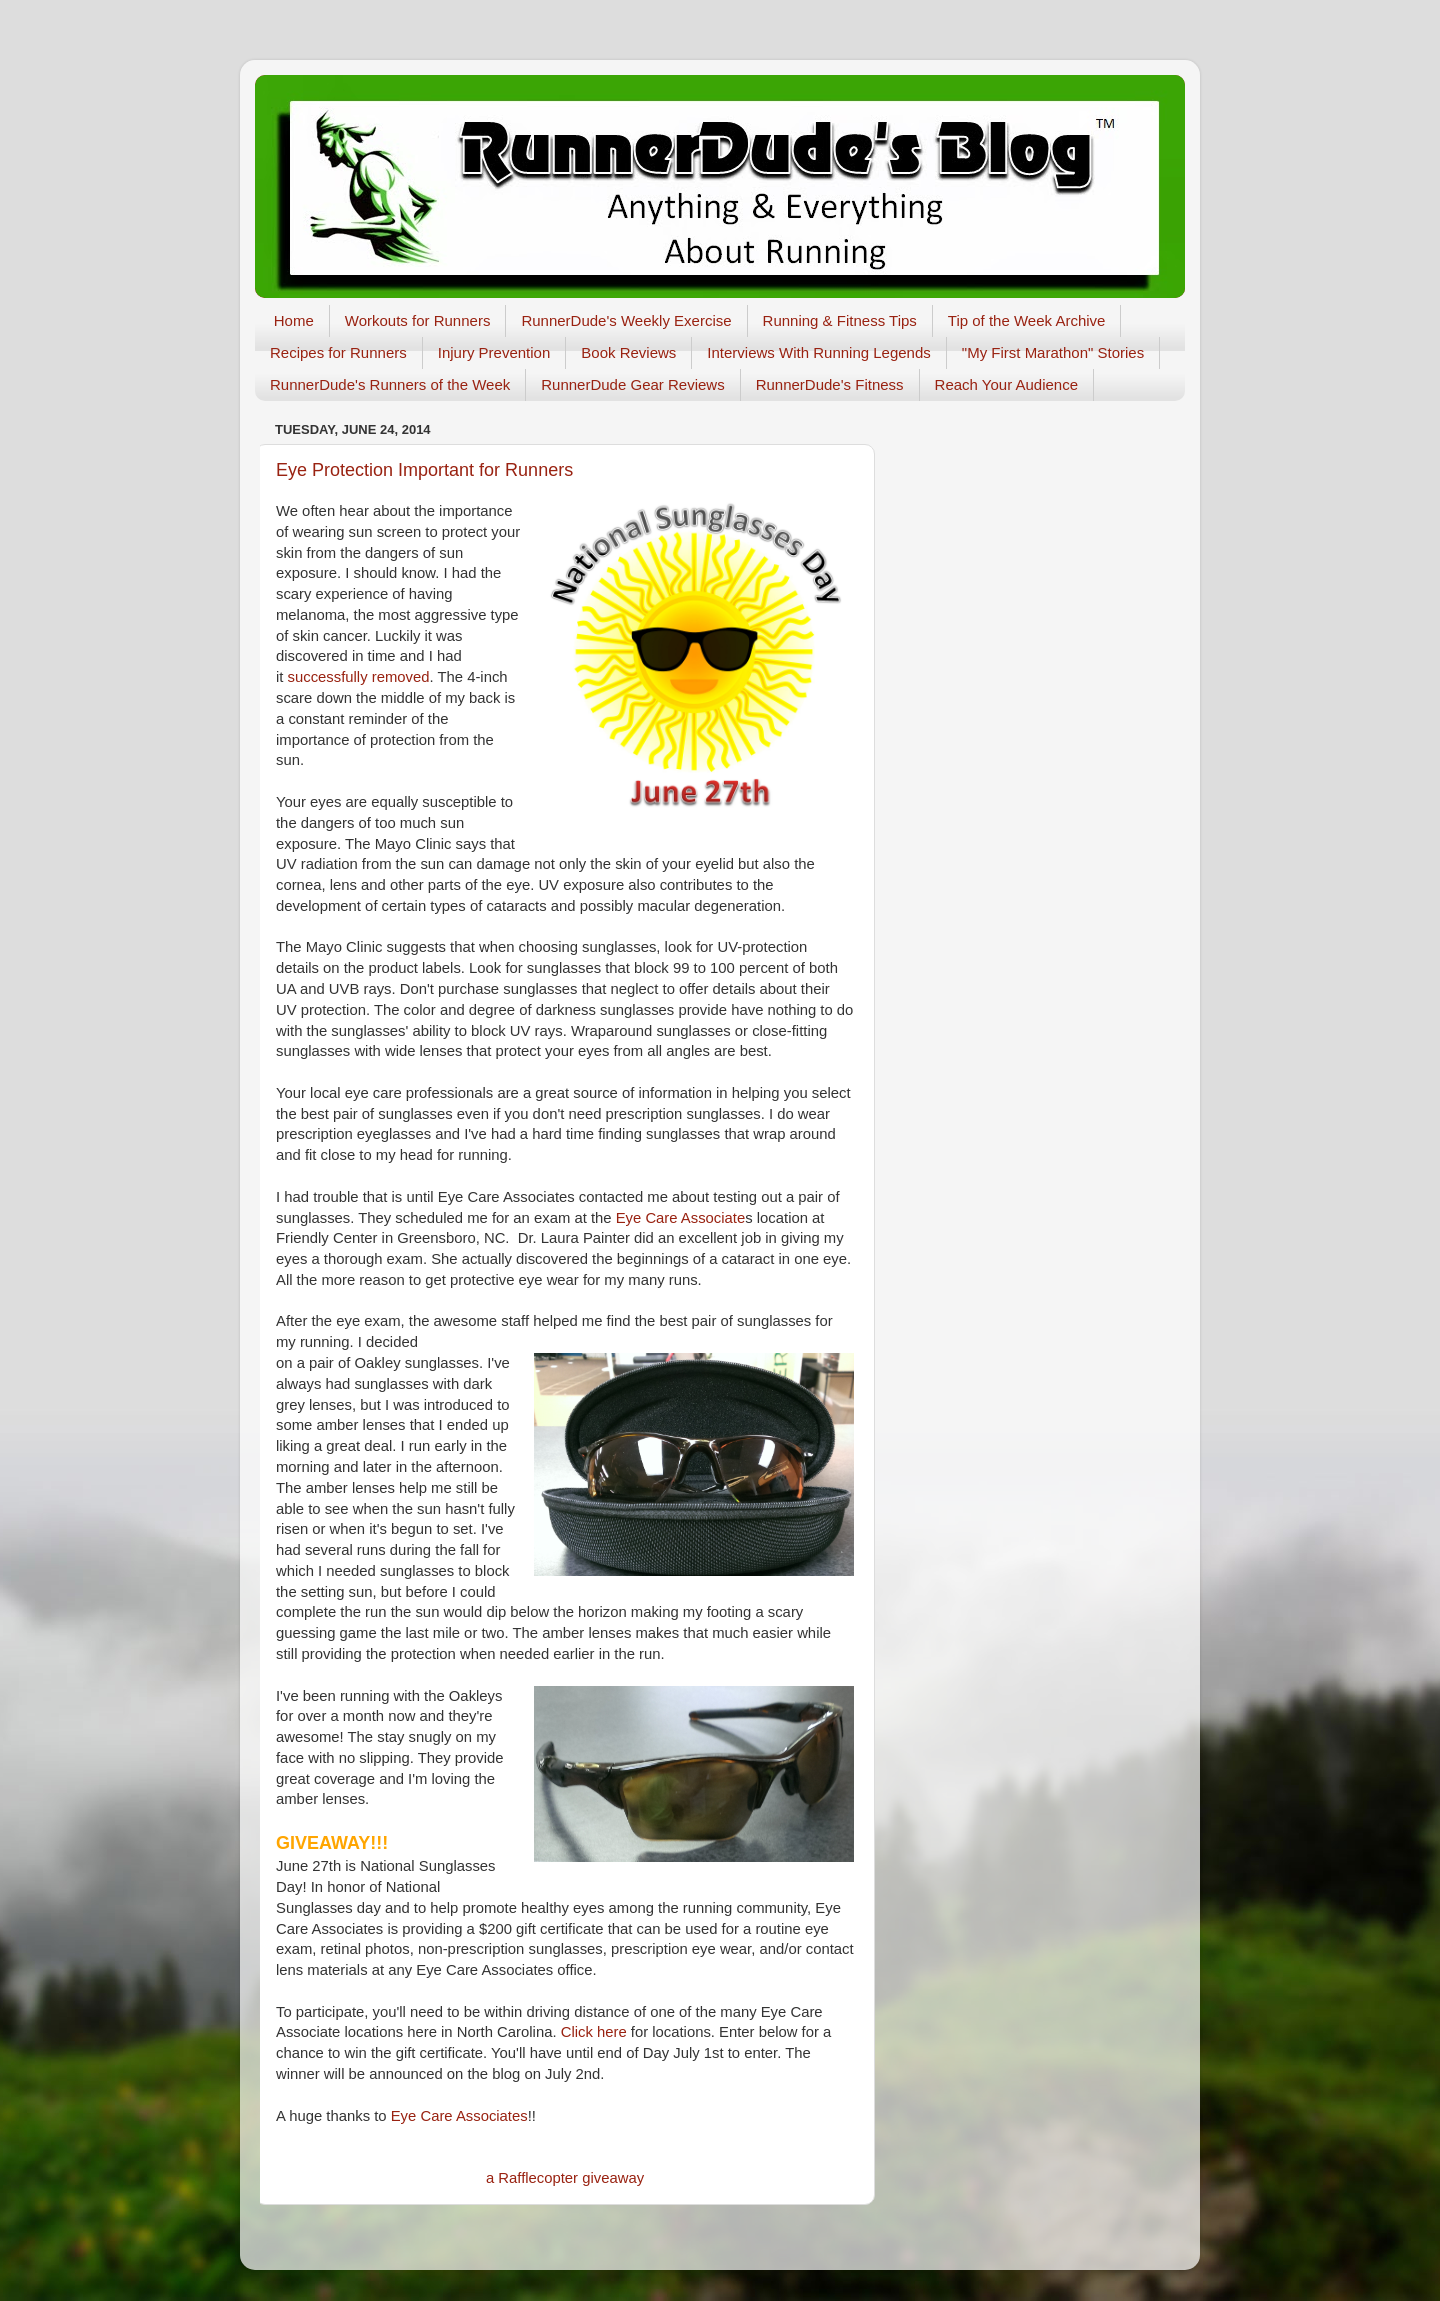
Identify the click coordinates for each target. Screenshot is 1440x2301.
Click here (594, 2032)
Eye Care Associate (681, 1218)
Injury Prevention (494, 352)
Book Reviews (628, 352)
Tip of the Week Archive (1027, 320)
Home (294, 320)
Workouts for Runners (418, 320)
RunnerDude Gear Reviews (632, 384)
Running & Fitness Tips (840, 320)
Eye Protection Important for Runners (424, 470)
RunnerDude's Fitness (830, 384)
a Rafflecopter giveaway (565, 2178)
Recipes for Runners (338, 352)
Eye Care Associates (459, 2116)
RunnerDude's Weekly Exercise (626, 320)
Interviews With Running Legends (818, 352)
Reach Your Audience (1006, 384)
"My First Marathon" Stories (1053, 352)
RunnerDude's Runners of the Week (390, 384)
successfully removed (359, 677)
